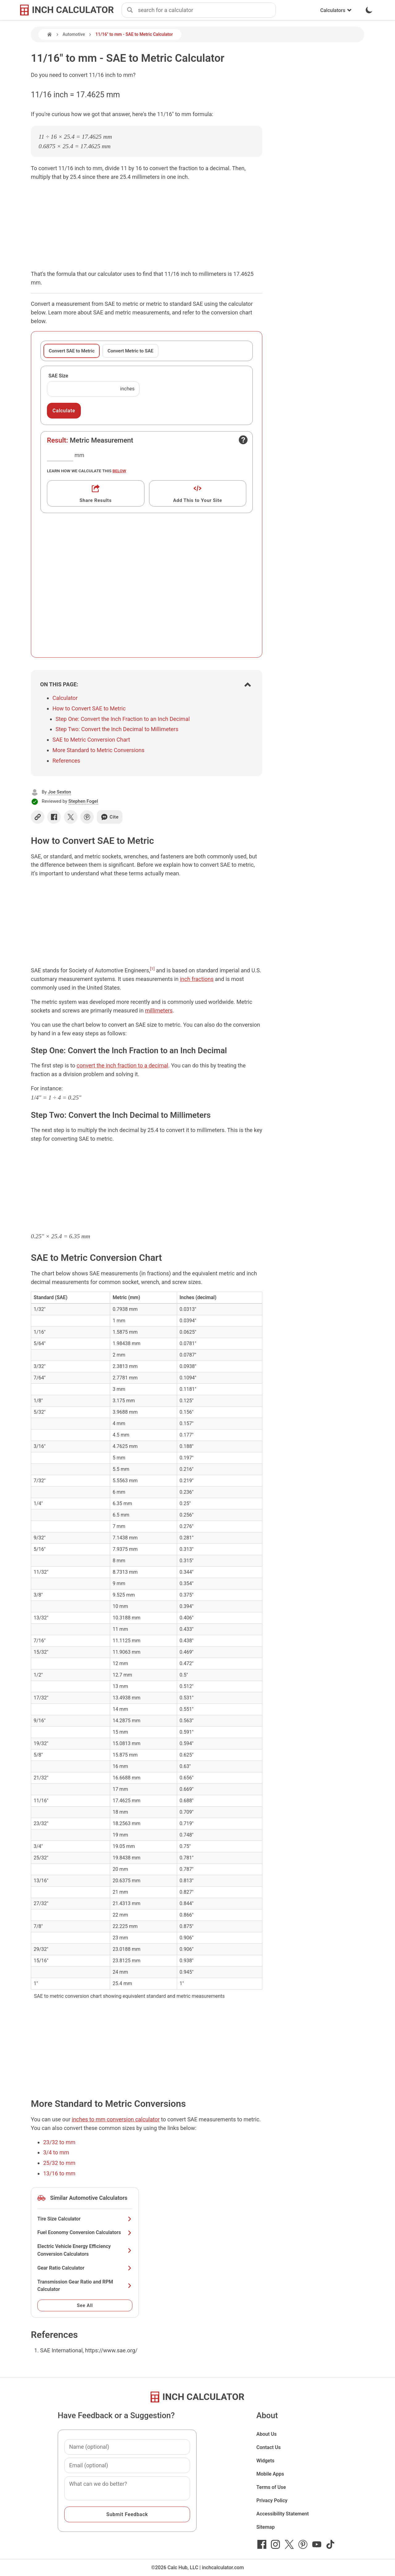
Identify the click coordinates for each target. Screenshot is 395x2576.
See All (85, 2305)
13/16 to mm (59, 2173)
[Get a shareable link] (95, 493)
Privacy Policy (272, 2500)
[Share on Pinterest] (87, 817)
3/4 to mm (56, 2152)
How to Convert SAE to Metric (89, 708)
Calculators (336, 10)
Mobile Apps (270, 2474)
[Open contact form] (243, 440)
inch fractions (197, 979)
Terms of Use (271, 2487)
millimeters (159, 1010)
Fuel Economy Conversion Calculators (84, 2232)
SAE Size (58, 376)
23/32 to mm (59, 2142)
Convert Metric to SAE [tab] (130, 351)
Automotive (74, 34)
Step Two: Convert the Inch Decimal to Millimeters (117, 729)
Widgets (265, 2461)
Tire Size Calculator (84, 2219)
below (119, 470)
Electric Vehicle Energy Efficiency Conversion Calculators (84, 2250)
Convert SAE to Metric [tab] (71, 351)
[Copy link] (37, 817)
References (66, 760)
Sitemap (265, 2527)
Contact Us (268, 2447)
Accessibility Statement (282, 2514)
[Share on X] (70, 817)
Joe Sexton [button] (59, 792)
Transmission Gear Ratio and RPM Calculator (84, 2285)
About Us (266, 2434)
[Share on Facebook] (54, 817)
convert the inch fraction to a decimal (122, 1065)
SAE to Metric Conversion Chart (91, 739)
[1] (152, 968)
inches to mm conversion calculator (116, 2119)
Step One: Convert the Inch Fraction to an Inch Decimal (123, 719)
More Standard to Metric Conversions (98, 750)
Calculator (64, 698)
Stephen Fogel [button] (83, 801)
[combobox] (207, 10)
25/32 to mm (59, 2163)
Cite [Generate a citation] (110, 817)
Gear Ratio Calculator (84, 2268)
